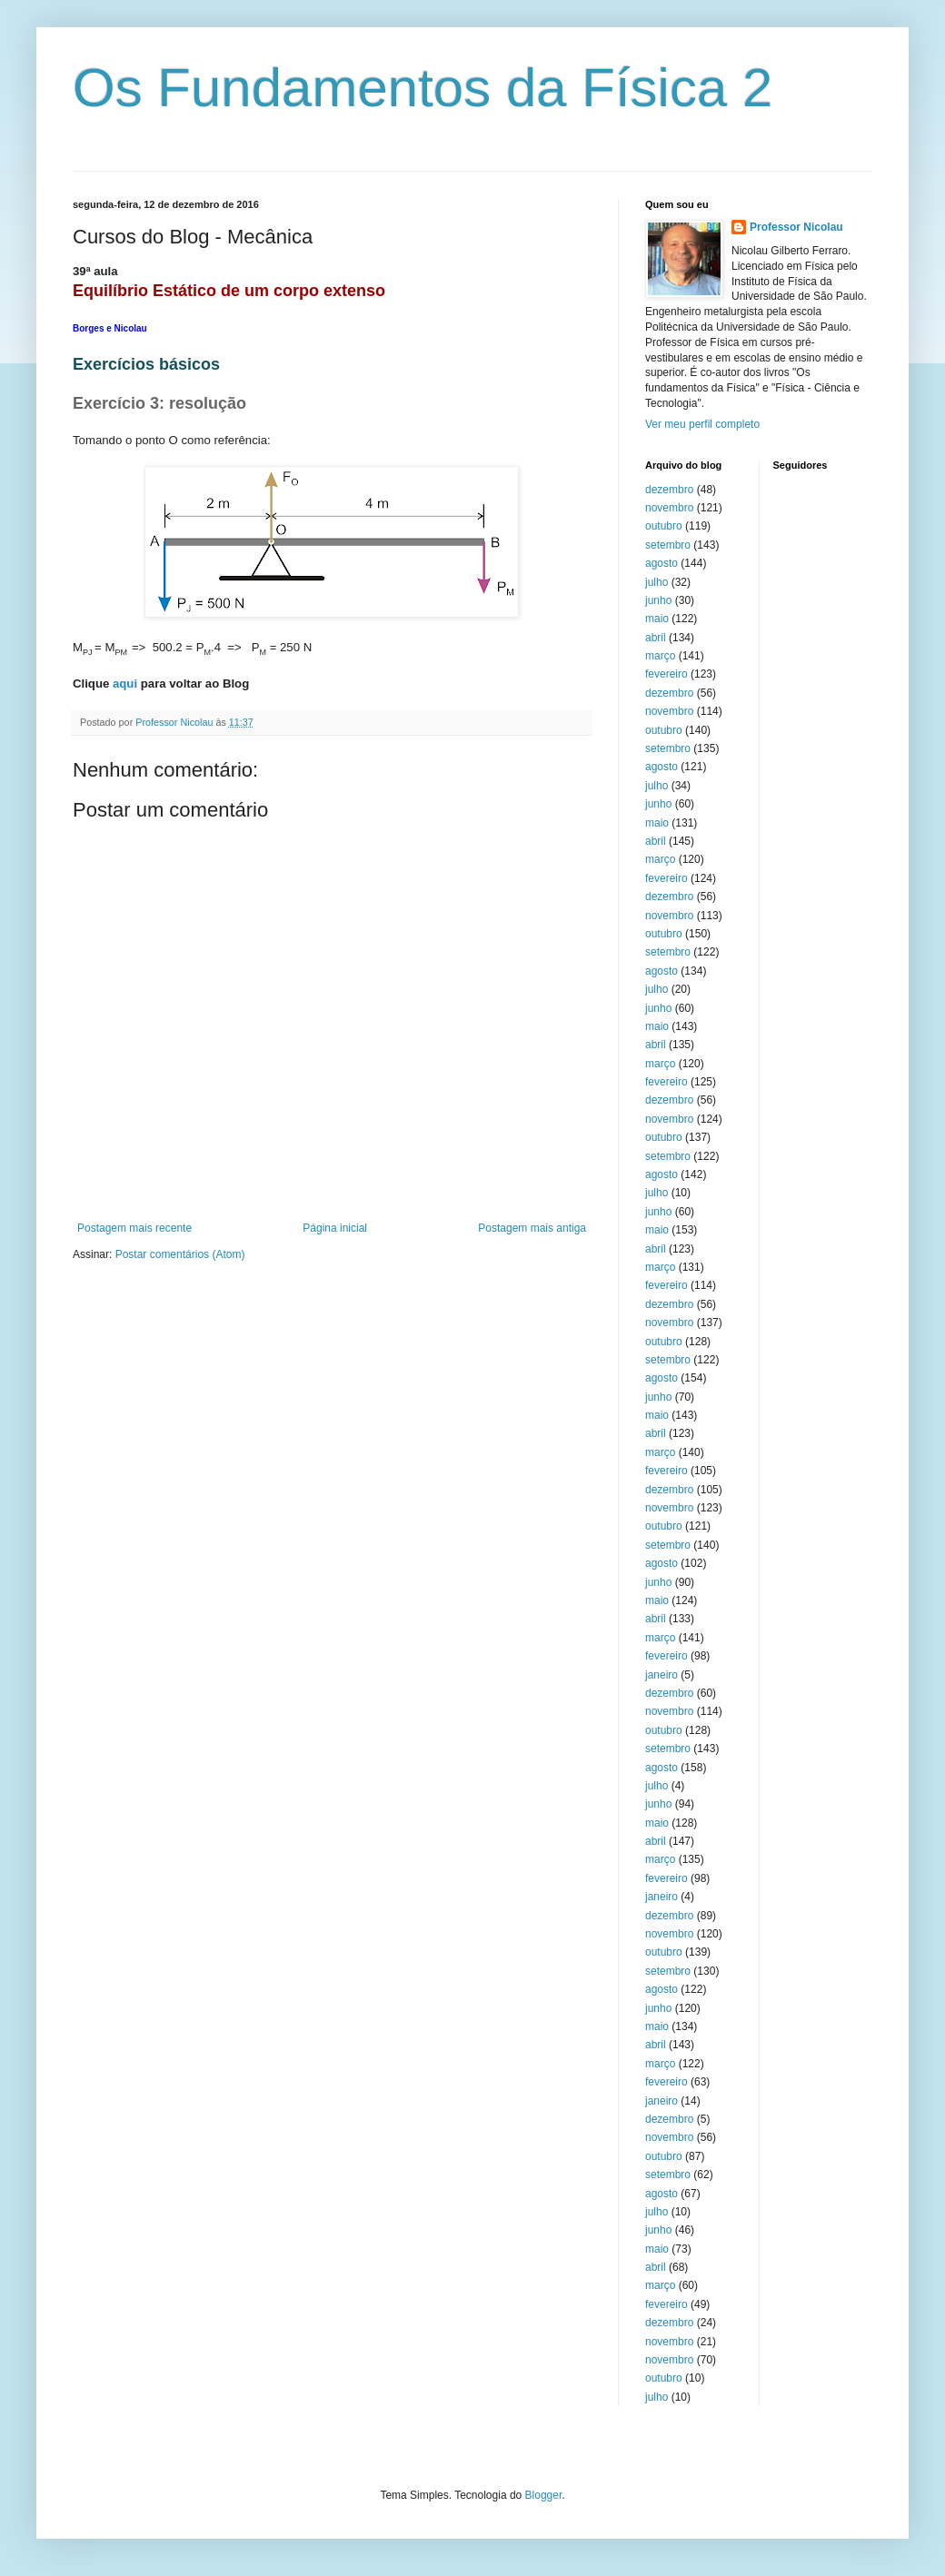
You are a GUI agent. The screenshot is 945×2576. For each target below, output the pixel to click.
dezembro (669, 489)
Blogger (543, 2495)
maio (657, 618)
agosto (661, 563)
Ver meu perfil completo (702, 424)
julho (656, 582)
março (660, 655)
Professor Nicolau (796, 227)
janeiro (661, 1675)
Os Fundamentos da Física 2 (422, 87)
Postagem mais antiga (532, 1228)
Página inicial (335, 1228)
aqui (125, 683)
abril (655, 637)
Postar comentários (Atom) (180, 1254)
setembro (668, 545)
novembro (669, 507)
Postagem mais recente (134, 1228)
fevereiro (666, 674)
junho (658, 600)
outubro (663, 526)
